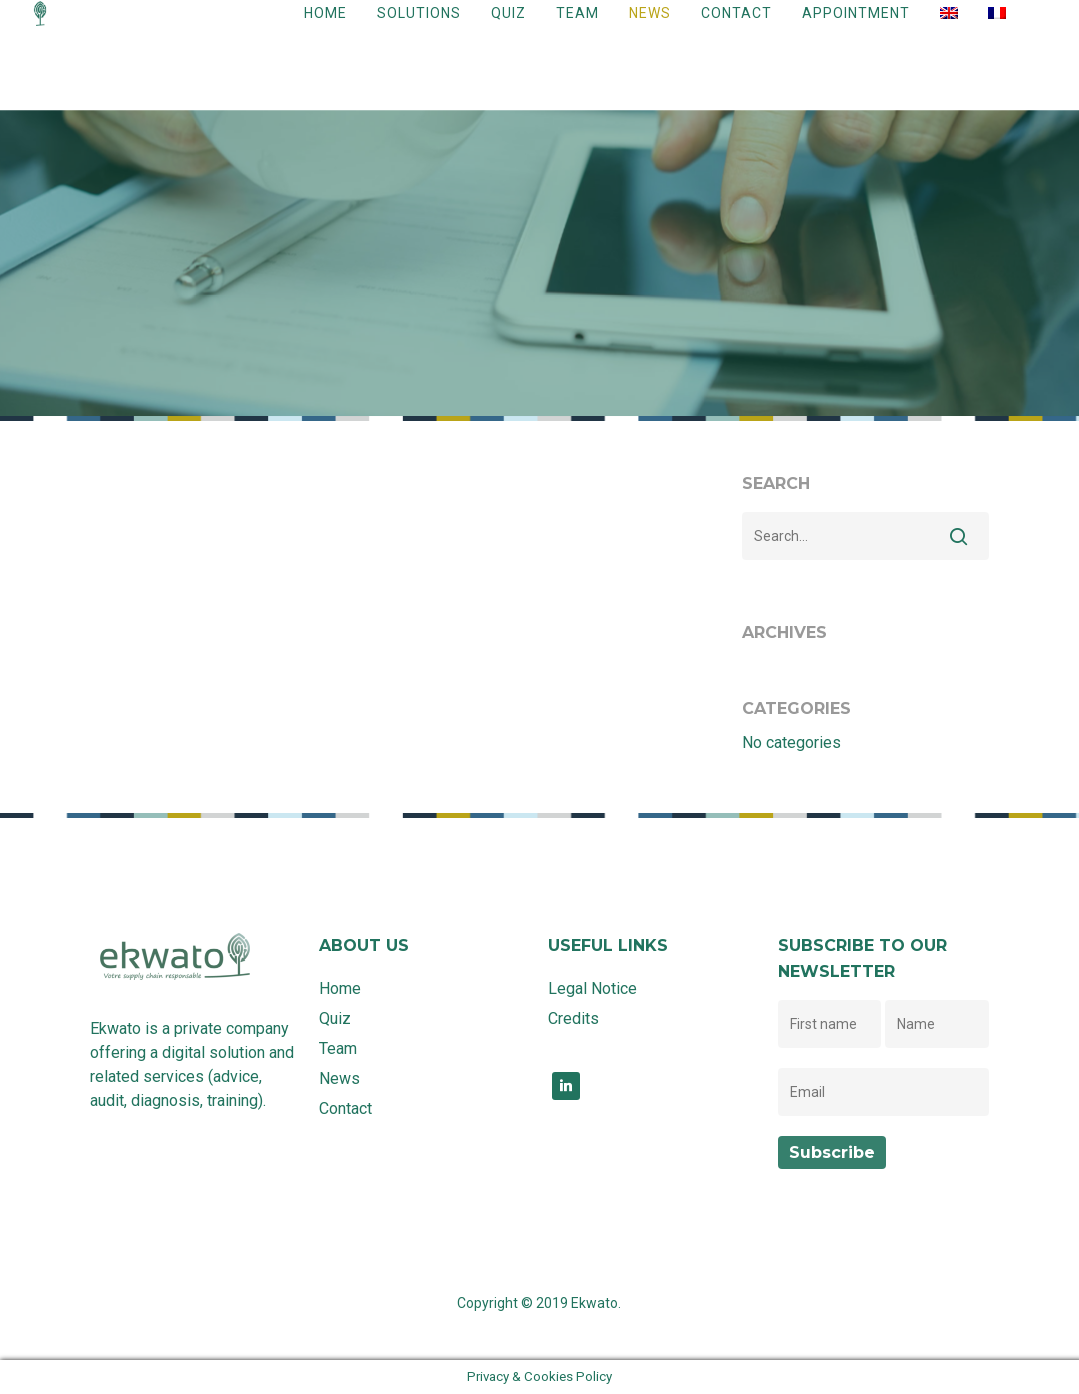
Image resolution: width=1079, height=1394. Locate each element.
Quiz (508, 30)
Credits (573, 1018)
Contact (736, 30)
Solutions (419, 30)
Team (577, 30)
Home (325, 30)
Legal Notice (592, 988)
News (650, 30)
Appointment (856, 30)
